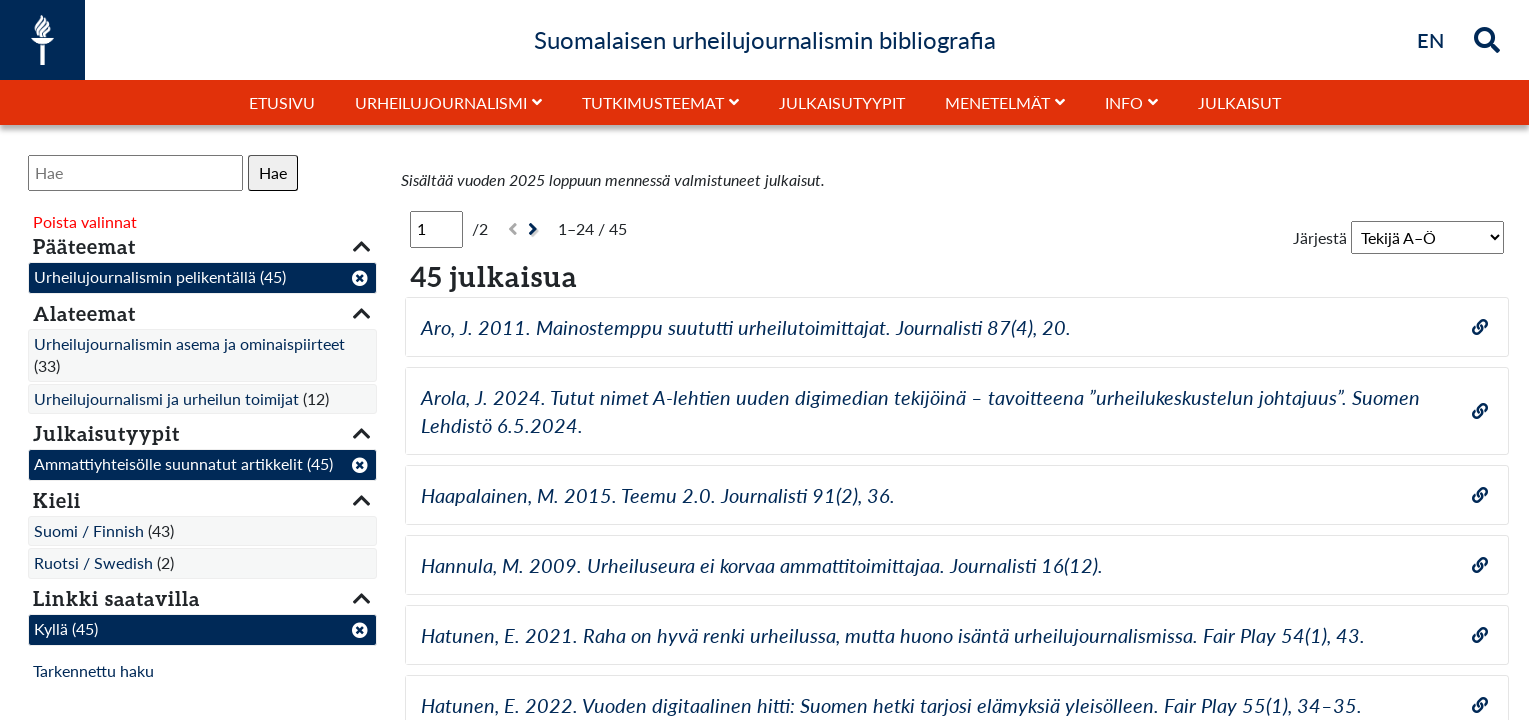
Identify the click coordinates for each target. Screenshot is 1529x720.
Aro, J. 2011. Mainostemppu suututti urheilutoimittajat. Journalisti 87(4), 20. (746, 327)
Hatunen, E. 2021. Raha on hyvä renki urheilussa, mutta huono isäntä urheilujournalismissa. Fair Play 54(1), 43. (893, 635)
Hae (273, 172)
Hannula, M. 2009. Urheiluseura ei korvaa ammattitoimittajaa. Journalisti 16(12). (762, 565)
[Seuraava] (535, 229)
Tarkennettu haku (93, 670)
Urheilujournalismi (441, 102)
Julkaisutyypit (842, 102)
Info (1124, 102)
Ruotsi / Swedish (93, 562)
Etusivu (282, 102)
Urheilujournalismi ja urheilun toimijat (166, 398)
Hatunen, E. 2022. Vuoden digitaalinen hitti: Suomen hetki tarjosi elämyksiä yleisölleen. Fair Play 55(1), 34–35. (891, 705)
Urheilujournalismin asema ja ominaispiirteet (189, 343)
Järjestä (1320, 237)
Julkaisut (1239, 102)
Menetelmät (997, 102)
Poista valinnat (85, 221)
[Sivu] (436, 229)
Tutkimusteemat (653, 102)
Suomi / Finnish (89, 530)
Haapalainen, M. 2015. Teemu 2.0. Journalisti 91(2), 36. (658, 495)
